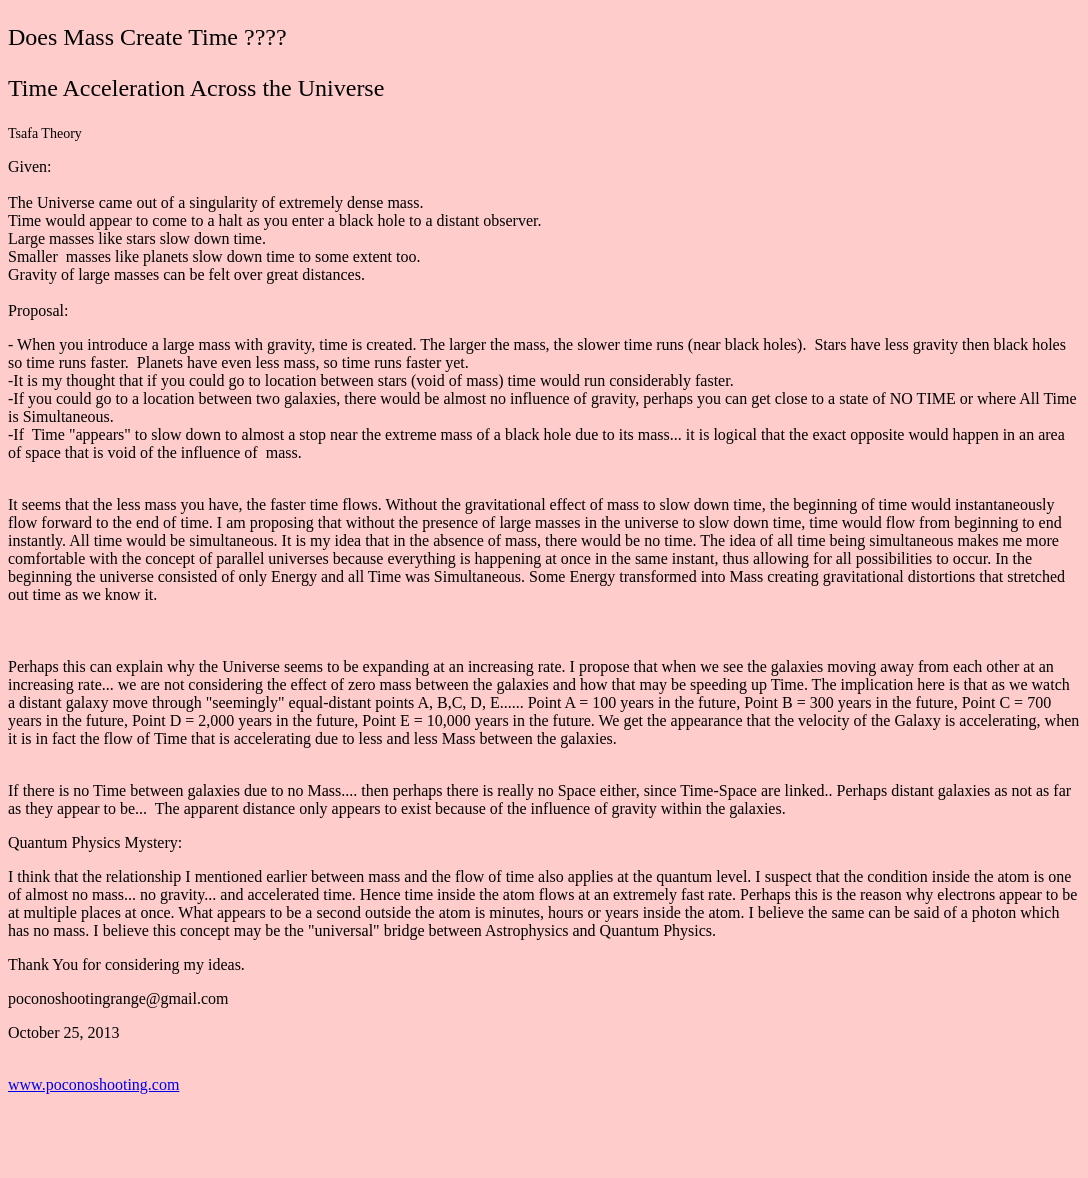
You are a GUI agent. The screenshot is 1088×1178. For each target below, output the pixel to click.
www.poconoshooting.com (93, 1084)
